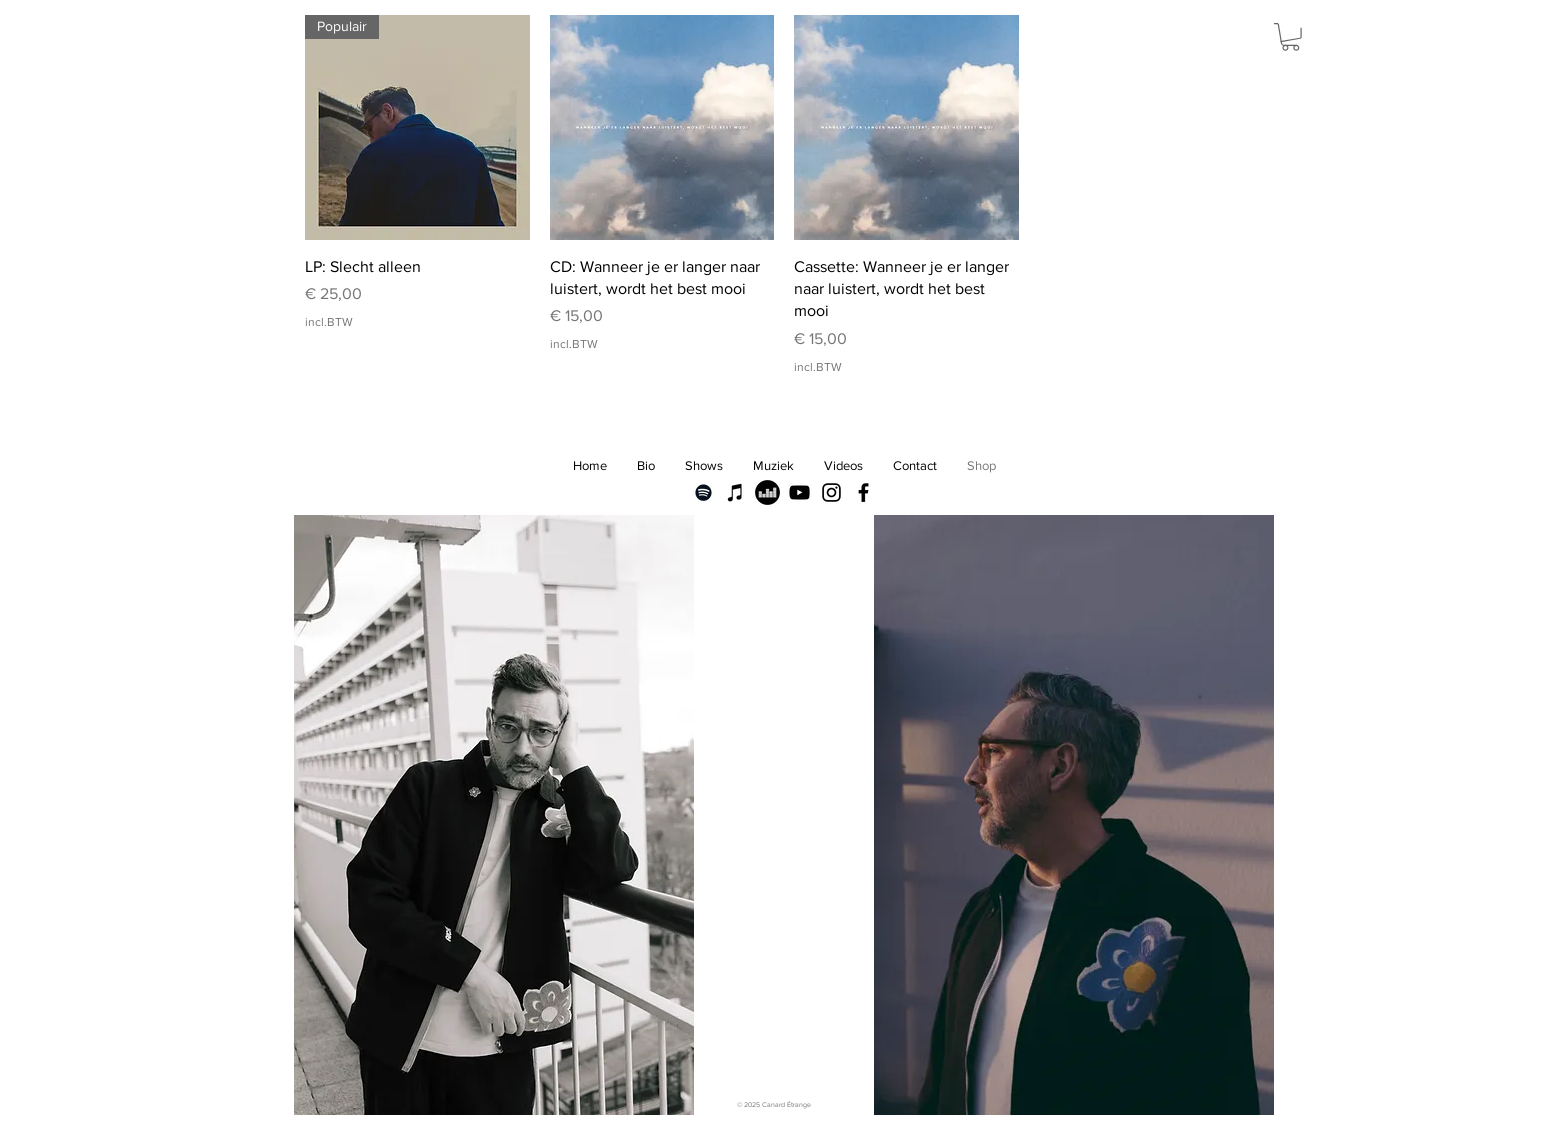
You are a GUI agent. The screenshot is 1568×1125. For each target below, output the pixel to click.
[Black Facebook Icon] (863, 492)
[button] (1290, 37)
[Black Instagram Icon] (831, 492)
